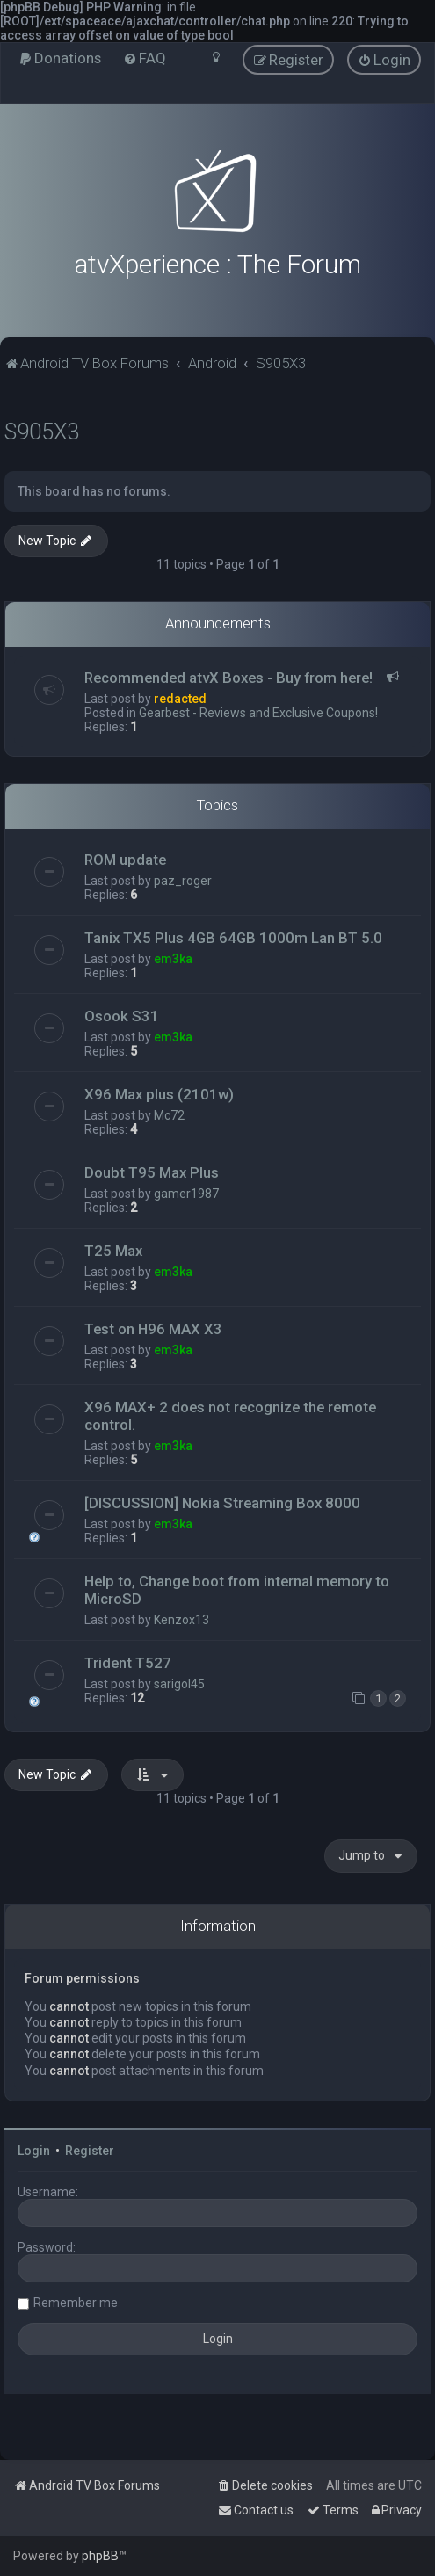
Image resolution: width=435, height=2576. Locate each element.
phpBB (100, 2556)
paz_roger (183, 881)
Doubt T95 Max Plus (151, 1172)
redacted (180, 699)
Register (89, 2151)
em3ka (173, 959)
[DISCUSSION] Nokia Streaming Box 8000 (222, 1503)
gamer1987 (186, 1193)
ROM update (125, 859)
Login (34, 2151)
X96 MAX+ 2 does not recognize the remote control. (230, 1415)
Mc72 (169, 1115)
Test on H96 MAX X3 (153, 1329)
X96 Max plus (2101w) (159, 1094)
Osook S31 (121, 1016)
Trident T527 (127, 1663)
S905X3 (41, 432)
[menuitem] (59, 58)
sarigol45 (179, 1684)
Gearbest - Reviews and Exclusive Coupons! (258, 713)
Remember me (75, 2303)
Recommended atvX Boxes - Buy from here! (228, 677)
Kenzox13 (181, 1620)
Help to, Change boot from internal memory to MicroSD (236, 1589)
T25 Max (113, 1250)
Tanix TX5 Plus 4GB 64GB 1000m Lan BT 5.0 (233, 938)
